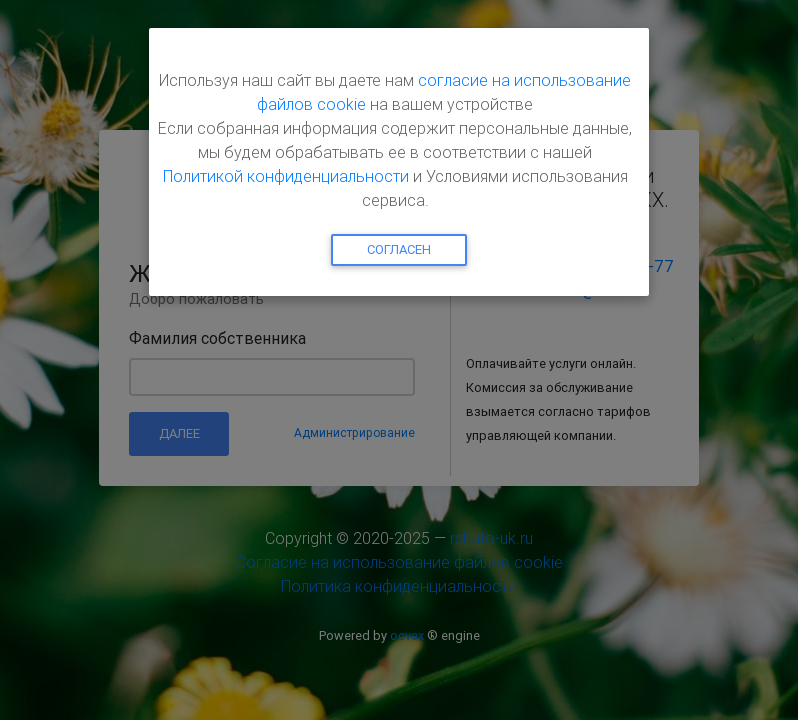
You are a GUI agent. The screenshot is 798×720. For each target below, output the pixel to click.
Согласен (399, 249)
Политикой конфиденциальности (286, 176)
